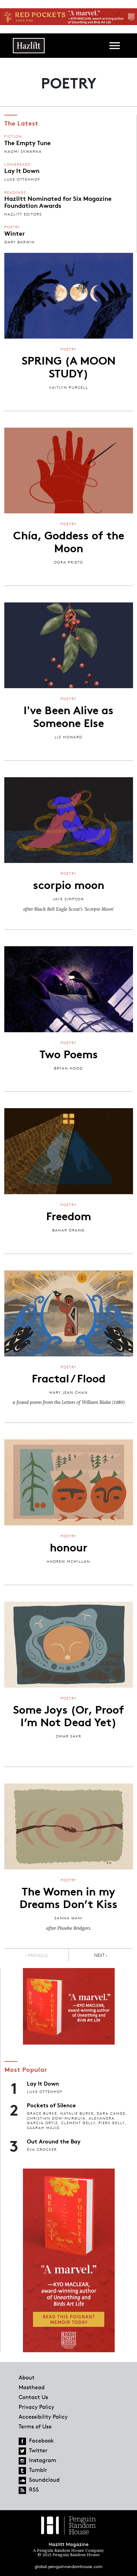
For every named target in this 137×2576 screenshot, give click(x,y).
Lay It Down (21, 170)
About (27, 2377)
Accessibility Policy (43, 2416)
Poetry (12, 227)
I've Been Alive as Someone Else (68, 715)
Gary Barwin (19, 242)
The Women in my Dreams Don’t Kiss (68, 1897)
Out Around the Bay (53, 2141)
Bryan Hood (68, 1068)
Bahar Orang (68, 1230)
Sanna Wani (68, 1918)
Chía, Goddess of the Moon (68, 541)
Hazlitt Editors (23, 214)
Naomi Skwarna (23, 151)
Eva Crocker (42, 2149)
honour (68, 1546)
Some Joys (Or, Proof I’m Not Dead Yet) (68, 1715)
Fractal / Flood (69, 1377)
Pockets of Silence (51, 2105)
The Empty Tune (27, 142)
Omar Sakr (68, 1736)
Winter (14, 233)
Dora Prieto (68, 562)
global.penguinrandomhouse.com (68, 2566)
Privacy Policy (36, 2406)
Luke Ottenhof (22, 179)
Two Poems (68, 1053)
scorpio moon (68, 884)
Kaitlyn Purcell (68, 387)
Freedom (68, 1215)
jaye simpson (68, 899)
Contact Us (33, 2397)
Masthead (32, 2387)
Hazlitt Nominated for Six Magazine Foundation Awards (58, 201)
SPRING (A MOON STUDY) (69, 366)
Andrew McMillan (68, 1561)
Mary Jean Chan (68, 1392)
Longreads (17, 164)
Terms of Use (35, 2426)
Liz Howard (68, 737)
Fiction (13, 136)
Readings (15, 192)
